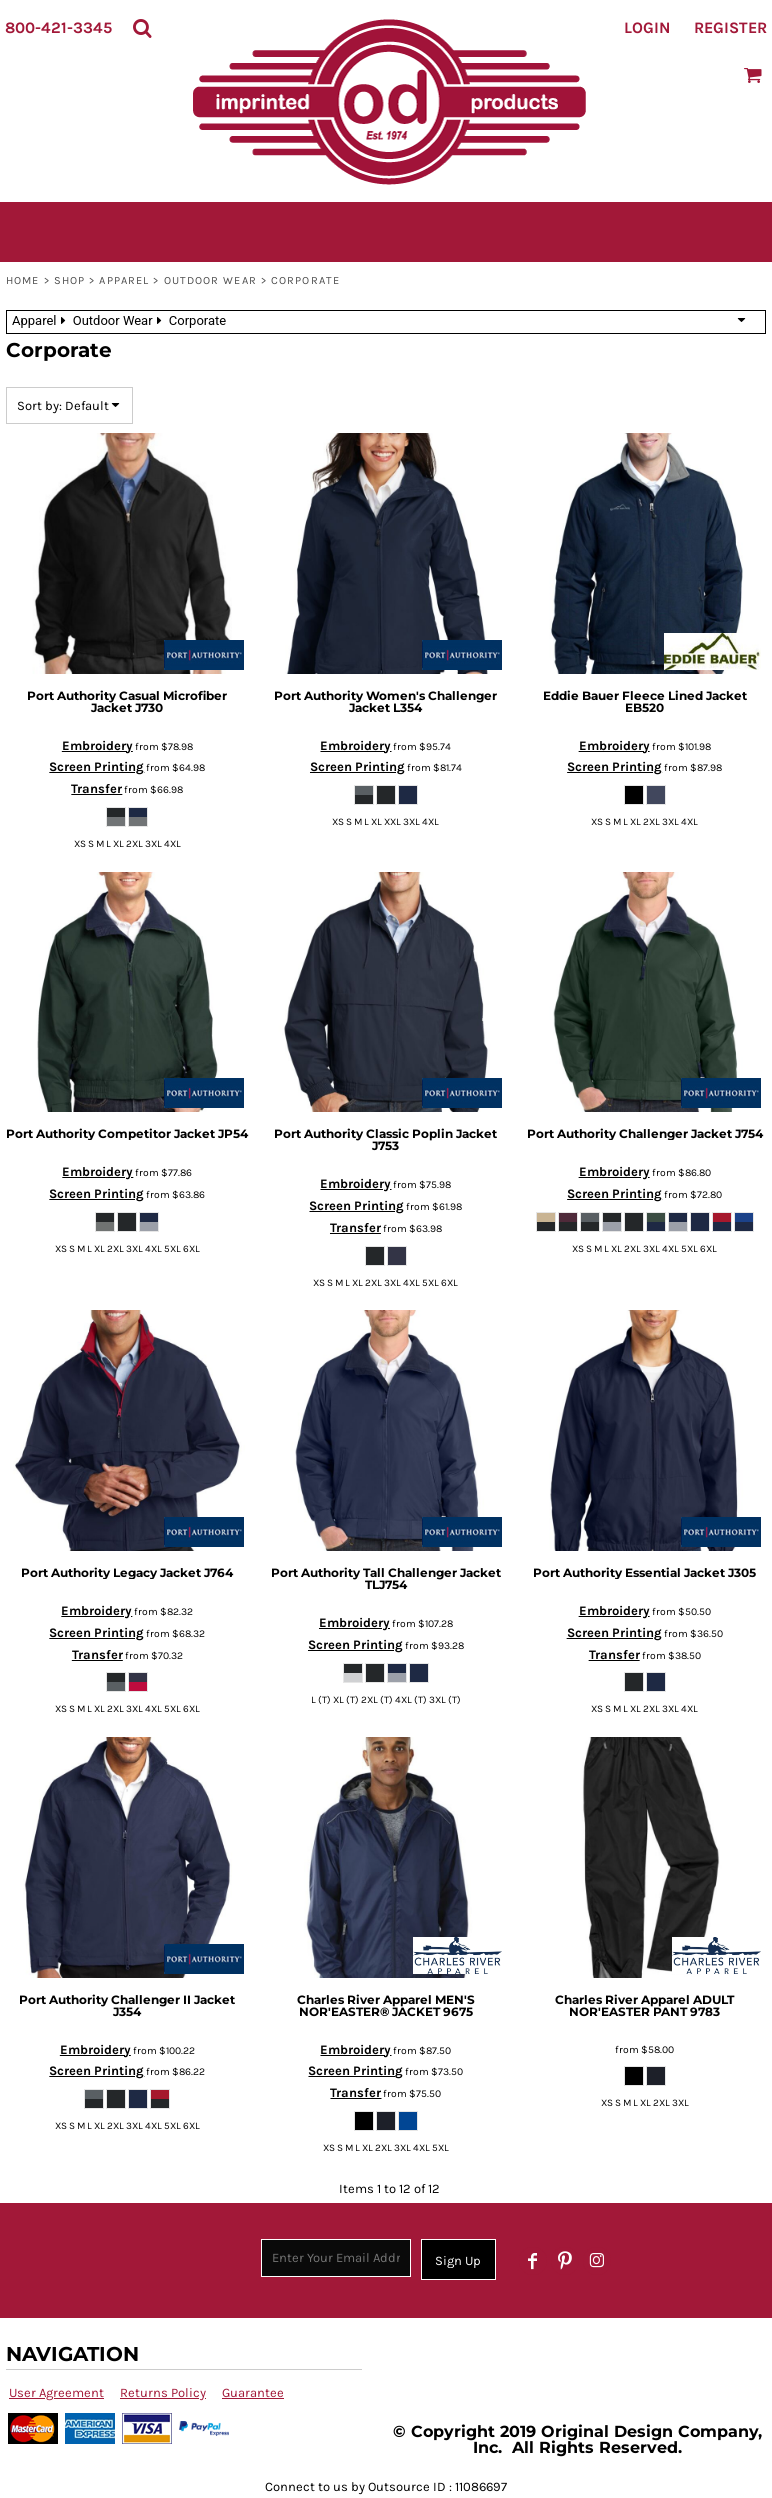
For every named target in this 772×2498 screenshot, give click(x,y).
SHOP (69, 280)
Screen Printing (96, 766)
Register (730, 27)
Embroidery (97, 745)
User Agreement (56, 2392)
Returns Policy (163, 2392)
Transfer (96, 788)
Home (22, 280)
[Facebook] (533, 2261)
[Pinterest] (565, 2261)
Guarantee (253, 2392)
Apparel (124, 280)
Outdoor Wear (210, 280)
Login (647, 27)
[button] (142, 28)
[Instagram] (597, 2261)
